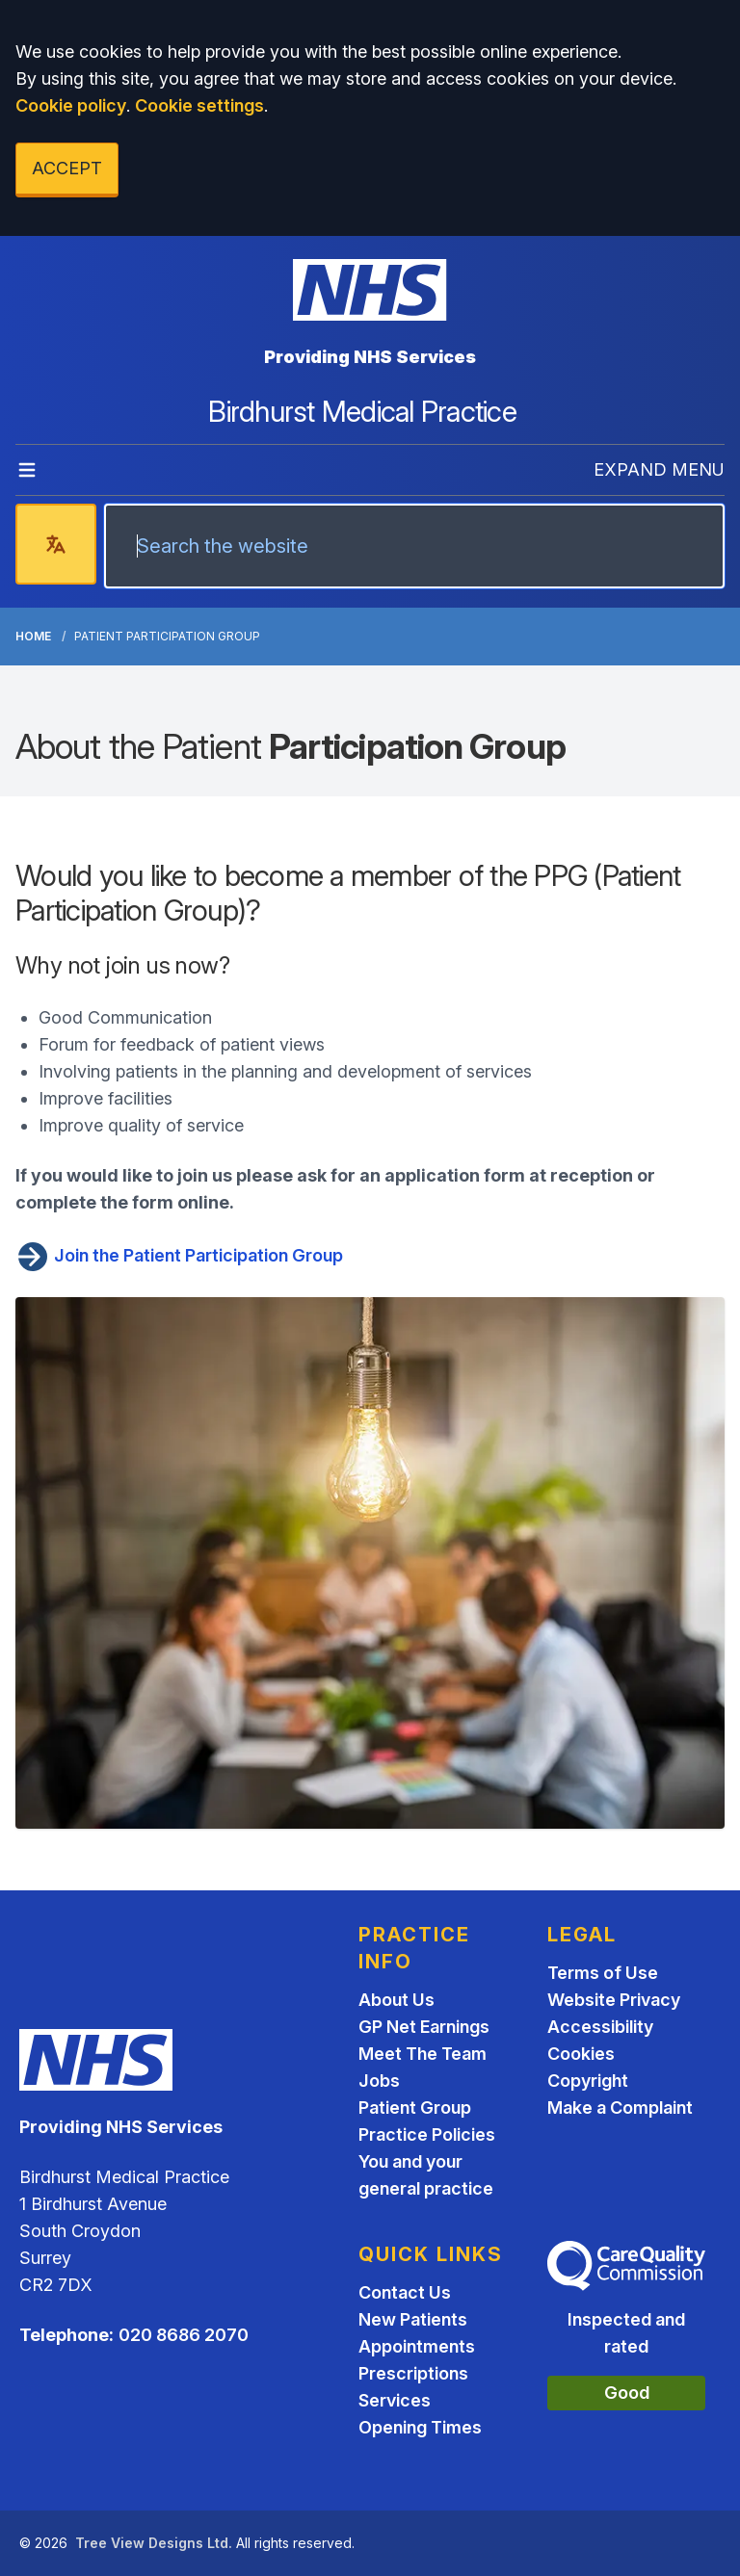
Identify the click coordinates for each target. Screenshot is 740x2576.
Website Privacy (613, 2000)
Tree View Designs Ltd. (153, 2543)
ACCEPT (67, 168)
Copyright (587, 2080)
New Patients (412, 2319)
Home (33, 636)
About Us (396, 2000)
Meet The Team (422, 2053)
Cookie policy (70, 105)
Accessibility (600, 2027)
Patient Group (414, 2107)
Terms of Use (602, 1973)
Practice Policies (426, 2134)
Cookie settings (199, 105)
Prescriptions (413, 2373)
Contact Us (404, 2292)
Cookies (581, 2053)
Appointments (416, 2346)
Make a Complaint (620, 2107)
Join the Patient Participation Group (179, 1255)
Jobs (379, 2080)
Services (394, 2400)
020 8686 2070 (184, 2335)
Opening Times (420, 2427)
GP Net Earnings (423, 2027)
